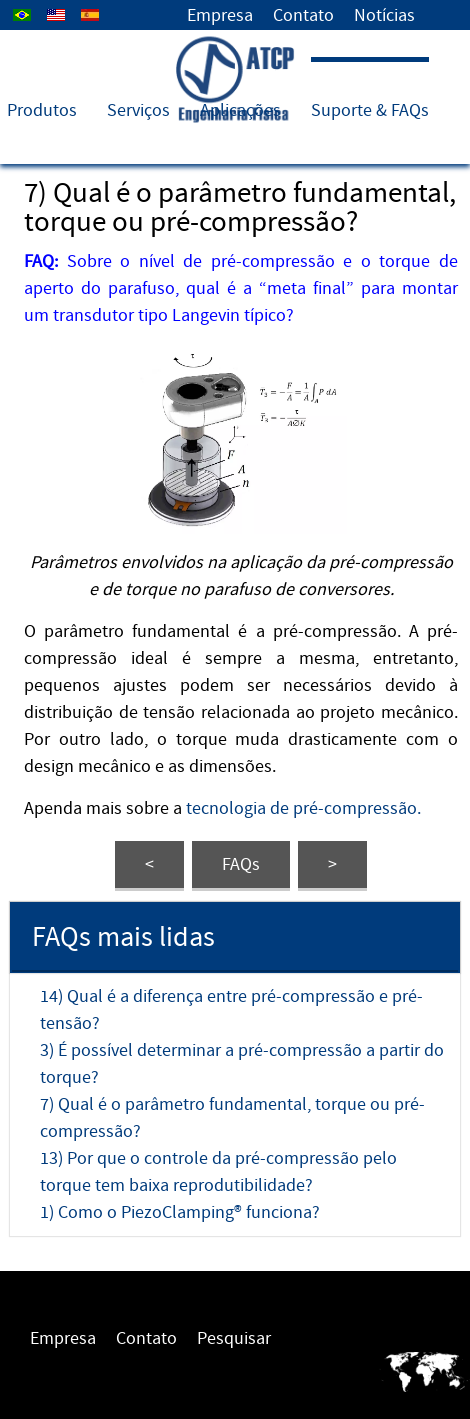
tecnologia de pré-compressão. (303, 808)
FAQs (241, 864)
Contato (303, 15)
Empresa (220, 15)
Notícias (384, 15)
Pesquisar (234, 1338)
